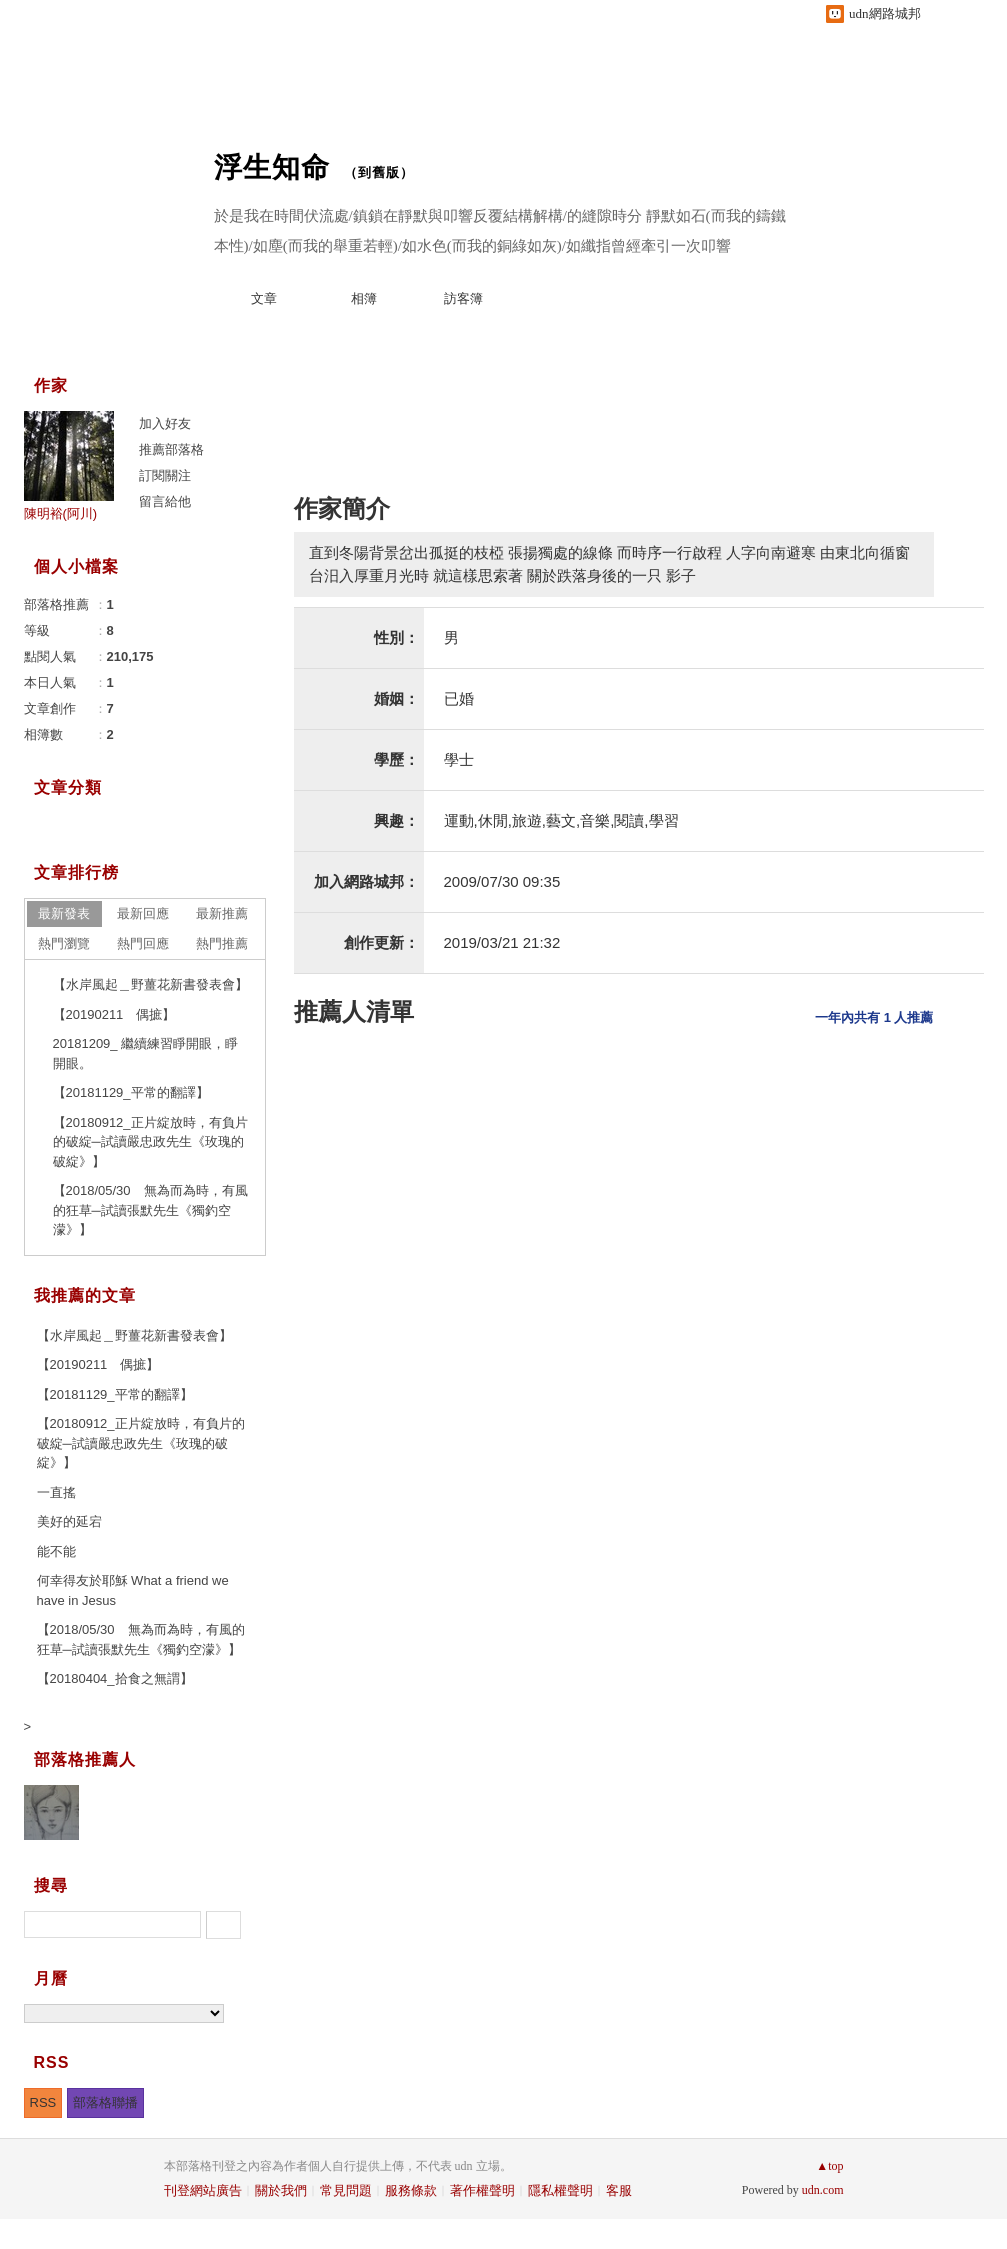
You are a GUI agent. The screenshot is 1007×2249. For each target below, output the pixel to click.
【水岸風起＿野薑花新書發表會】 (150, 984)
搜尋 (223, 1925)
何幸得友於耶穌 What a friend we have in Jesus (133, 1590)
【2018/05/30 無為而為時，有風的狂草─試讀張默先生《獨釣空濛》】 (150, 1210)
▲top (829, 2166)
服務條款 (411, 2190)
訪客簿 (463, 298)
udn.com (823, 2190)
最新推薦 (222, 913)
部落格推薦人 (85, 1759)
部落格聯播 (105, 2102)
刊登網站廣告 (203, 2190)
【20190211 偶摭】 (114, 1014)
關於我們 (281, 2190)
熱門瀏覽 (64, 943)
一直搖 (56, 1492)
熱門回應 (143, 943)
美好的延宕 (69, 1521)
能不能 (56, 1551)
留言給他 (165, 501)
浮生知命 (272, 167)
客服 (619, 2190)
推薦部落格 (171, 449)
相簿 (364, 298)
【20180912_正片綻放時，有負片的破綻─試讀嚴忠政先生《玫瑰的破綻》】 (150, 1142)
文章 (264, 298)
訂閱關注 (165, 475)
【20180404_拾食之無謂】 (115, 1678)
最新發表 (64, 913)
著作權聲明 (482, 2190)
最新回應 (143, 913)
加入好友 (165, 423)
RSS (43, 2102)
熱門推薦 (222, 943)
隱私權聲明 (560, 2190)
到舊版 (379, 172)
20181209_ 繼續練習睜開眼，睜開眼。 (146, 1053)
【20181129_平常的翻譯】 (131, 1092)
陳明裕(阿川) (61, 513)
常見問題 (346, 2190)
